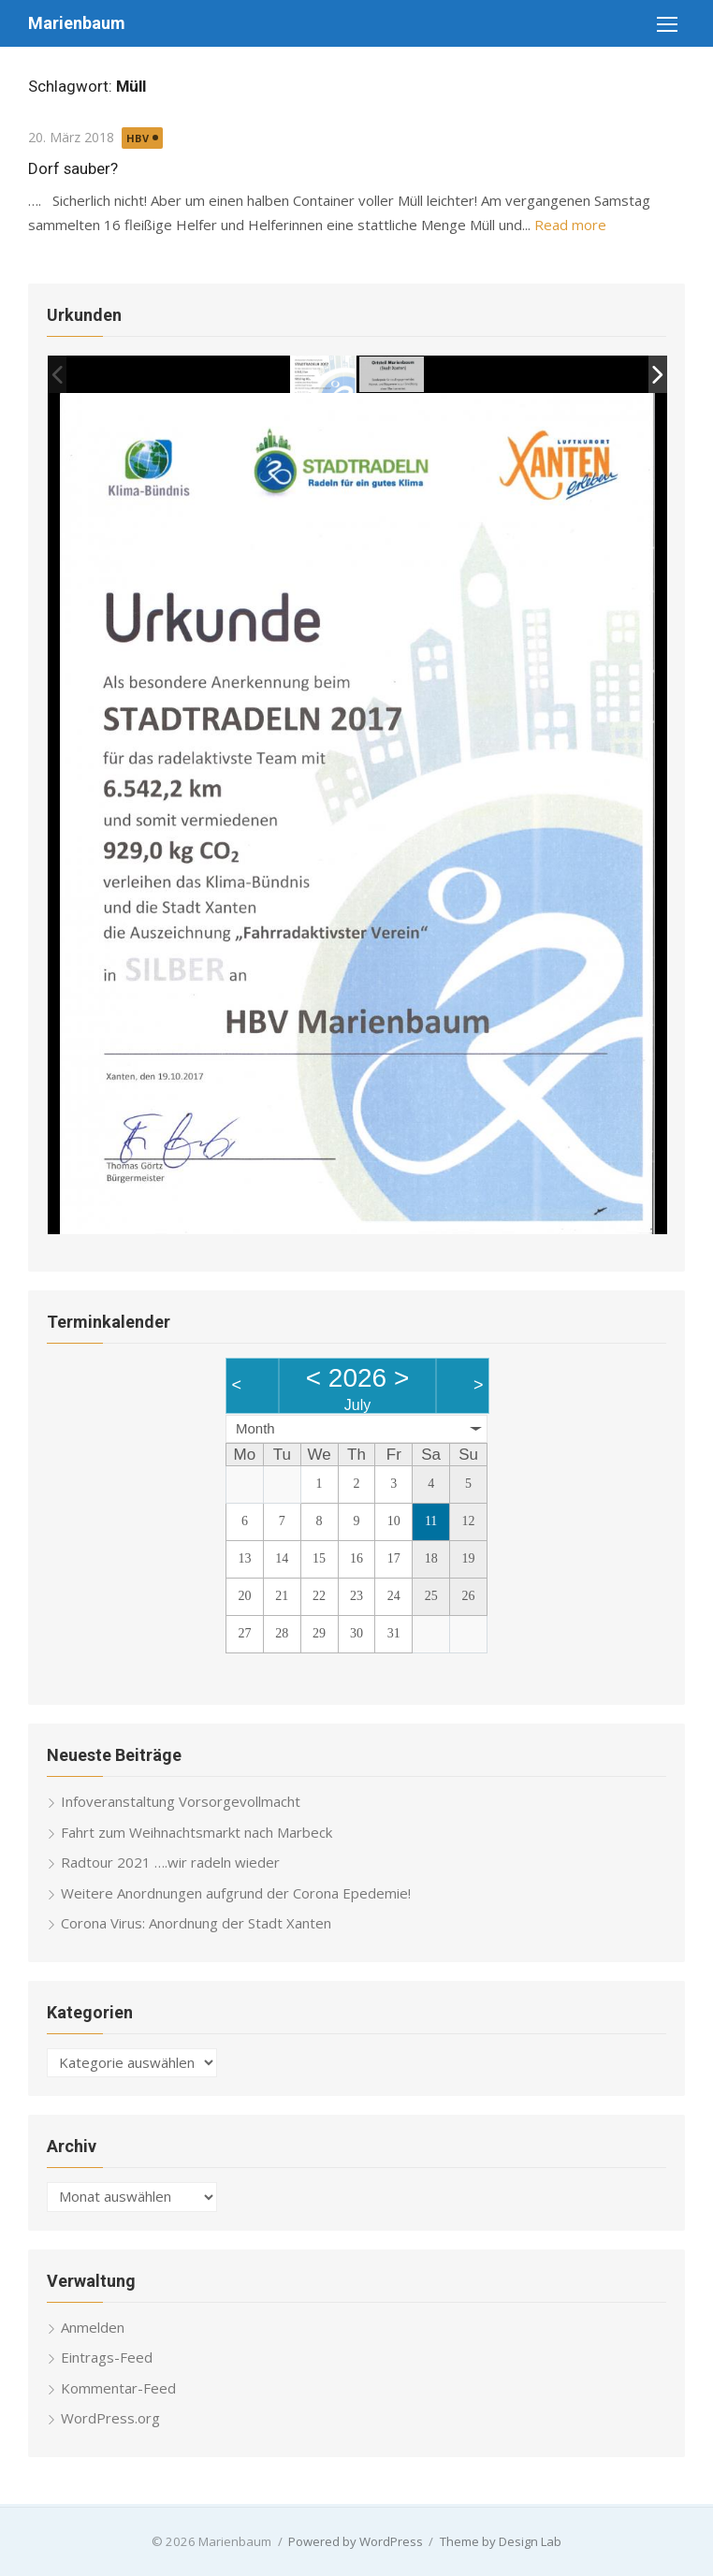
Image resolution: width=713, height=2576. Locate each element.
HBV (138, 138)
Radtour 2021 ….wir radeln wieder (170, 1862)
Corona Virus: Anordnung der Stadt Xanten (196, 1923)
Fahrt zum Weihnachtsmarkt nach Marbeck (196, 1831)
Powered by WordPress (355, 2540)
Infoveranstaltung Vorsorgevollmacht (180, 1801)
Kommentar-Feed (118, 2387)
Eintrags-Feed (107, 2357)
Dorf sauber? (73, 168)
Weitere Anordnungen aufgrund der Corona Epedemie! (236, 1892)
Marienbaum (76, 23)
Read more (570, 224)
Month (255, 1427)
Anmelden (92, 2326)
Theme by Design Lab (500, 2540)
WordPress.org (110, 2418)
